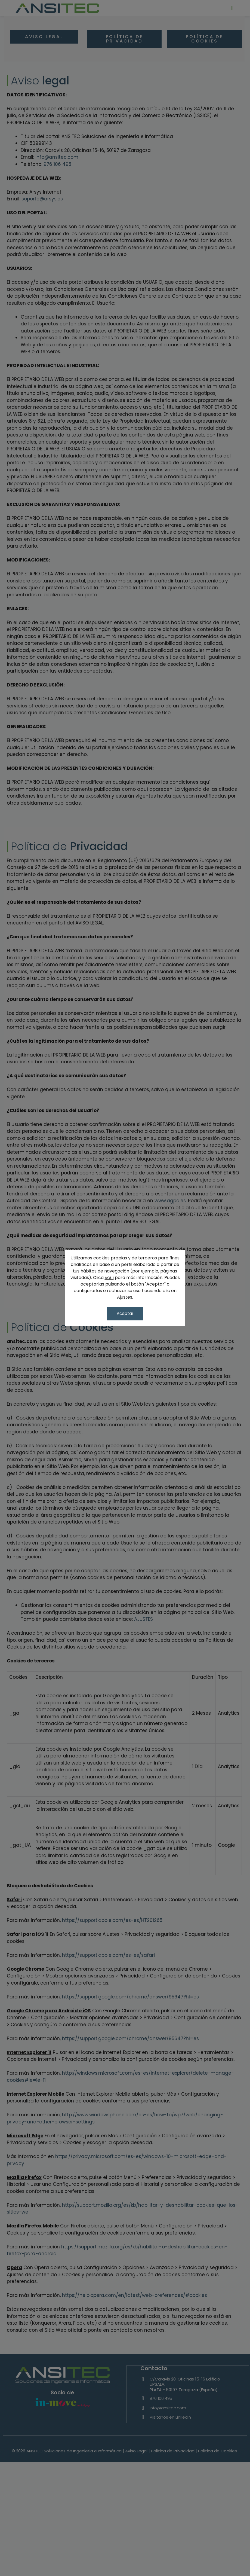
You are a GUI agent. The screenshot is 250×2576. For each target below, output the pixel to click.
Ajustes (124, 1298)
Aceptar (125, 1313)
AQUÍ (109, 1278)
